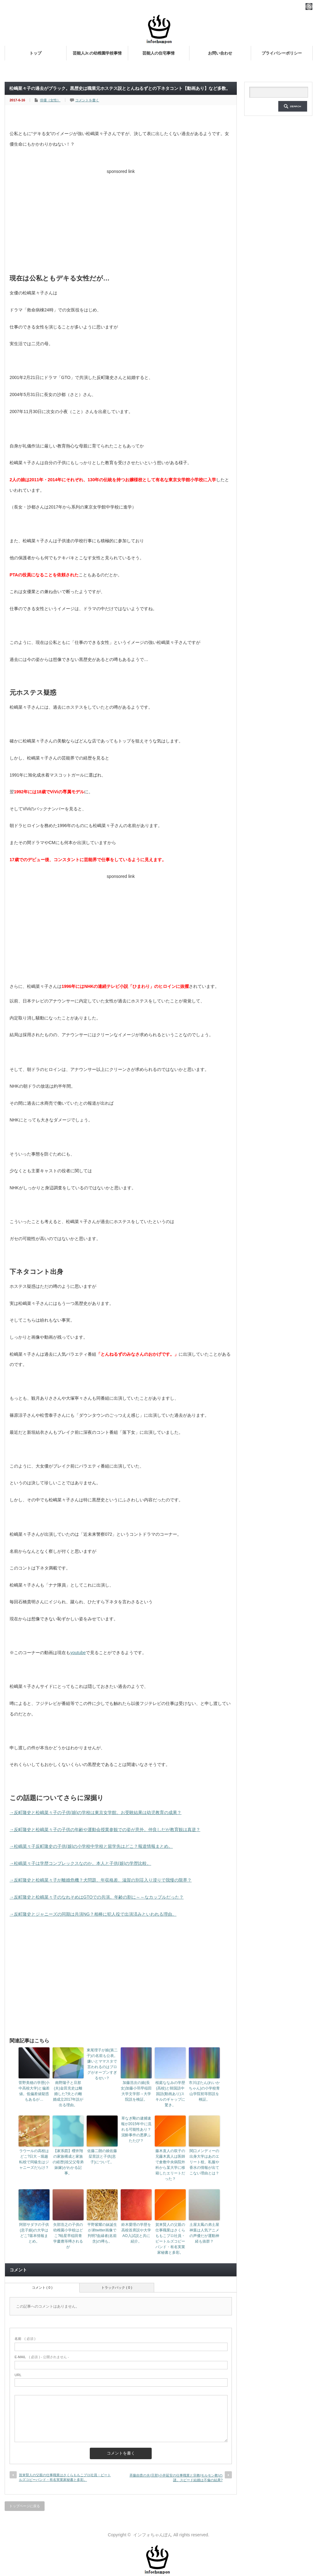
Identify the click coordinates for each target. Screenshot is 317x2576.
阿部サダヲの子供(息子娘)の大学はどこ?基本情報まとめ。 (34, 2233)
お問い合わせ (220, 53)
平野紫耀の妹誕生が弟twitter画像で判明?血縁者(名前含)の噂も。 (102, 2233)
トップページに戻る (24, 2506)
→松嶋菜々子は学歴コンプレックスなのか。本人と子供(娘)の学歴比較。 (80, 1863)
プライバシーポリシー (282, 53)
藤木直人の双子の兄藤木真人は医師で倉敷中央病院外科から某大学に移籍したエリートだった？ (170, 2165)
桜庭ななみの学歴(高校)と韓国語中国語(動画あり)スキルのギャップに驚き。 (170, 2094)
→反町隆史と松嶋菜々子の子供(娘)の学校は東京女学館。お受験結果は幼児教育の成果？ (95, 1812)
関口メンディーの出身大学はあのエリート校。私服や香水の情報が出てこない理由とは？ (204, 2162)
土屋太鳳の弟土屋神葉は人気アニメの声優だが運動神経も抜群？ (204, 2233)
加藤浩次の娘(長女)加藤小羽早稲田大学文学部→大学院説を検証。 (136, 2091)
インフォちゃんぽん (152, 2534)
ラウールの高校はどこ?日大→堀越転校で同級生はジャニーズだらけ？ (34, 2159)
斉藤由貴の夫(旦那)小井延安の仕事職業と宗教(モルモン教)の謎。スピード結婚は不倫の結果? (176, 2477)
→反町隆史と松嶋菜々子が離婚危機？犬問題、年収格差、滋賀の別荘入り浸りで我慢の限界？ (101, 1880)
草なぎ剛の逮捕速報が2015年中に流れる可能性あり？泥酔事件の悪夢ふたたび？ (136, 2129)
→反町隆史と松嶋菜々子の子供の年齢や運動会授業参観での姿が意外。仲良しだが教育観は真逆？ (105, 1829)
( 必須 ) (25, 2338)
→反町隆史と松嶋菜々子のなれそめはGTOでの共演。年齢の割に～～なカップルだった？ (97, 1897)
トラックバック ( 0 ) (116, 2287)
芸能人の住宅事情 (158, 53)
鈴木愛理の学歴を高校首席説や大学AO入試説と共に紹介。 (136, 2233)
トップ (35, 53)
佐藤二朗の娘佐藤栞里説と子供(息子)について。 (102, 2156)
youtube (78, 1652)
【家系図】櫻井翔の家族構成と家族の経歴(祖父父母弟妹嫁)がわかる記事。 (68, 2162)
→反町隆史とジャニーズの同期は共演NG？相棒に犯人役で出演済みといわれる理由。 (93, 1914)
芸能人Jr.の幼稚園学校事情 (97, 53)
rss (309, 6)
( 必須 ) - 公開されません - (42, 2357)
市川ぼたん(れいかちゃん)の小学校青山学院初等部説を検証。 (204, 2091)
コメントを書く (87, 100)
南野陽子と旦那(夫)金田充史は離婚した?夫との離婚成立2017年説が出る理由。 (68, 2094)
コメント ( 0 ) (42, 2287)
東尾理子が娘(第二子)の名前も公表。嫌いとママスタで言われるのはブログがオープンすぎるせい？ (102, 2064)
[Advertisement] (121, 220)
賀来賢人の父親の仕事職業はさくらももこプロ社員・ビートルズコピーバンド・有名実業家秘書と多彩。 (170, 2238)
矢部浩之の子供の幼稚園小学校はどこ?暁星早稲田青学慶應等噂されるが (68, 2235)
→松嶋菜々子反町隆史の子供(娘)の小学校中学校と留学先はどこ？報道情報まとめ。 (91, 1846)
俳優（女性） (50, 100)
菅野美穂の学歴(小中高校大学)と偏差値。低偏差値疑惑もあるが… (34, 2091)
